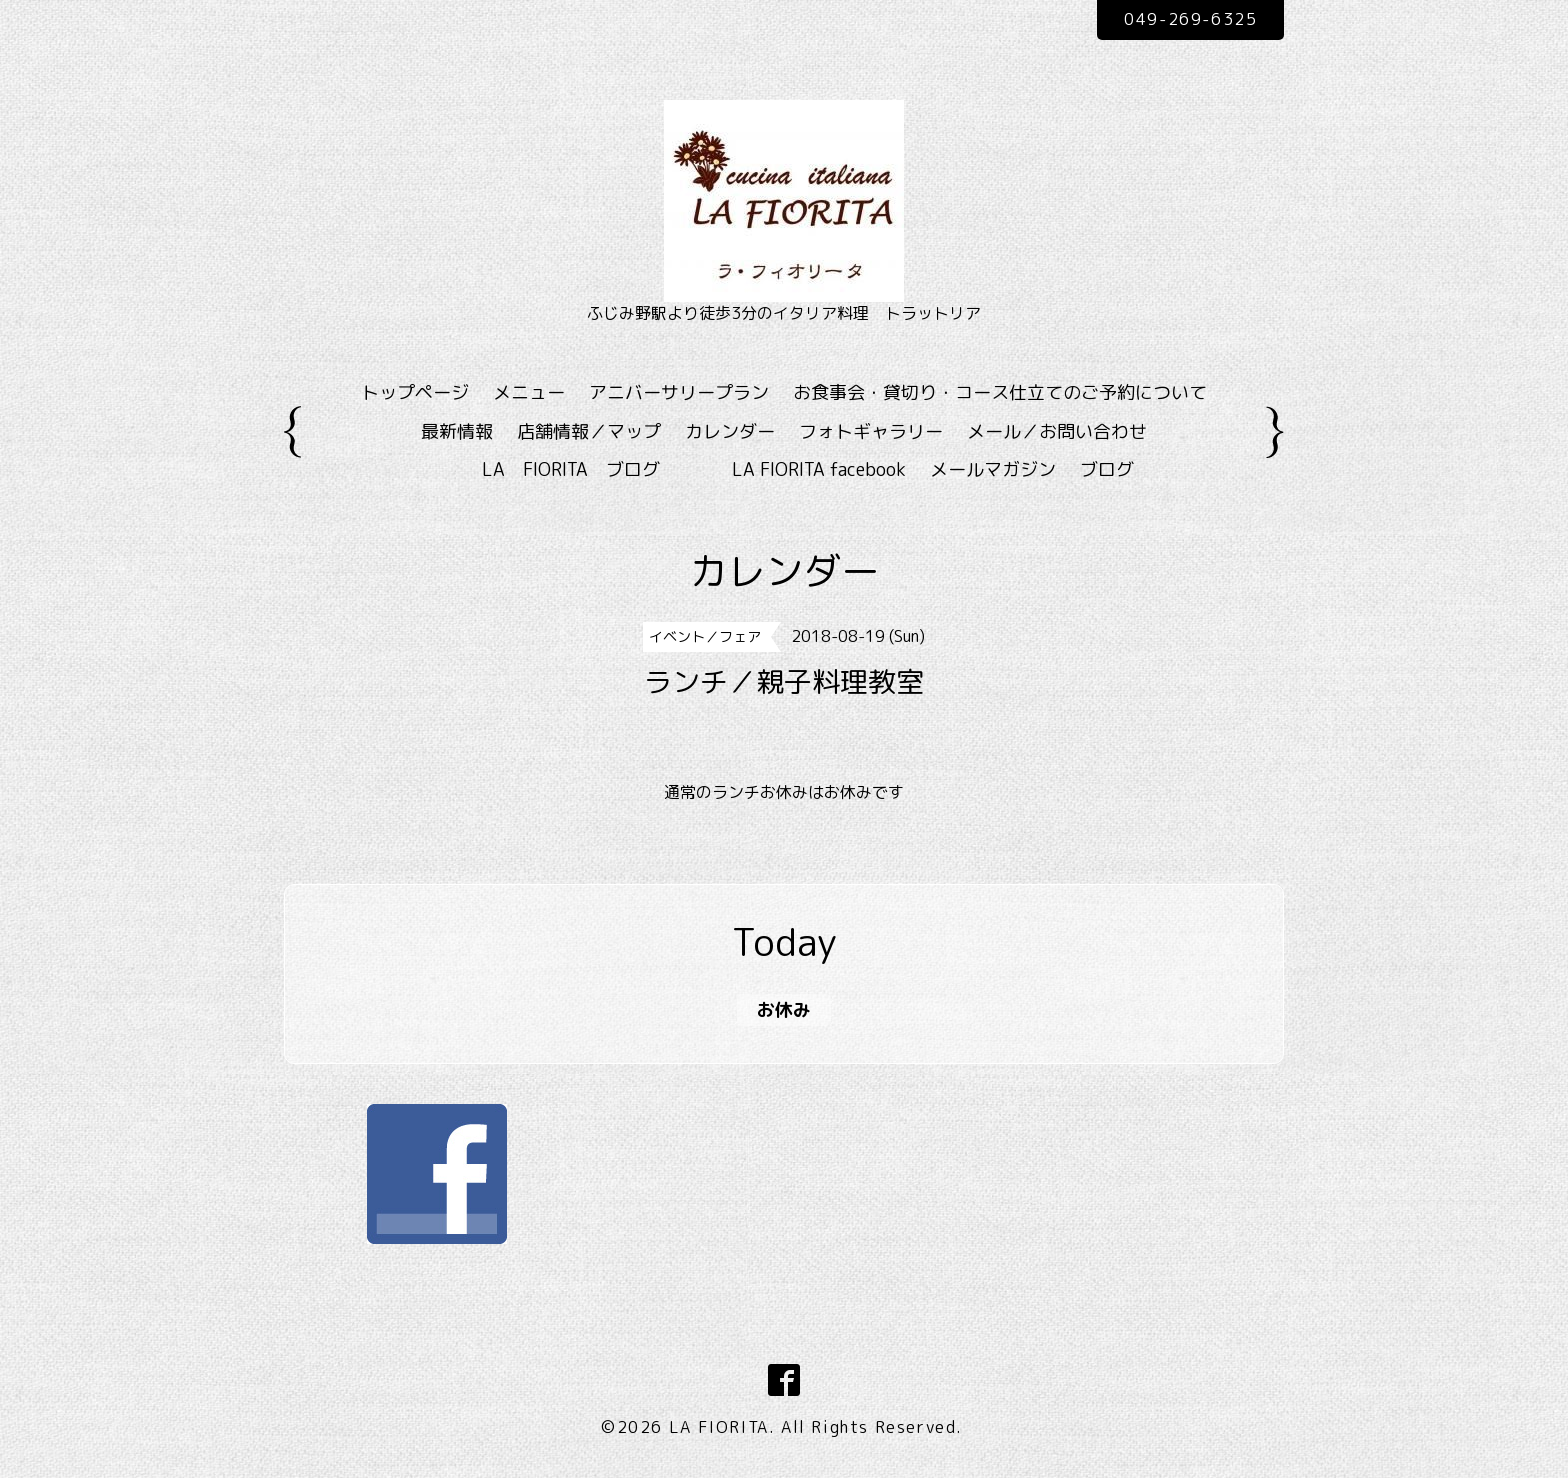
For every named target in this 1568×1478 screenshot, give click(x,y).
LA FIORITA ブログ (600, 469)
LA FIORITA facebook (819, 469)
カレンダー (730, 431)
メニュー (529, 392)
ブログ (1107, 469)
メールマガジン (993, 469)
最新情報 (457, 431)
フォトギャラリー (871, 431)
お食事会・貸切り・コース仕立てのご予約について (1000, 392)
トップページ (415, 392)
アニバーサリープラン (679, 392)
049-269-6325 (1190, 19)
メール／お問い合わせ (1057, 431)
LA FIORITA (719, 1427)
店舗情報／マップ (589, 431)
